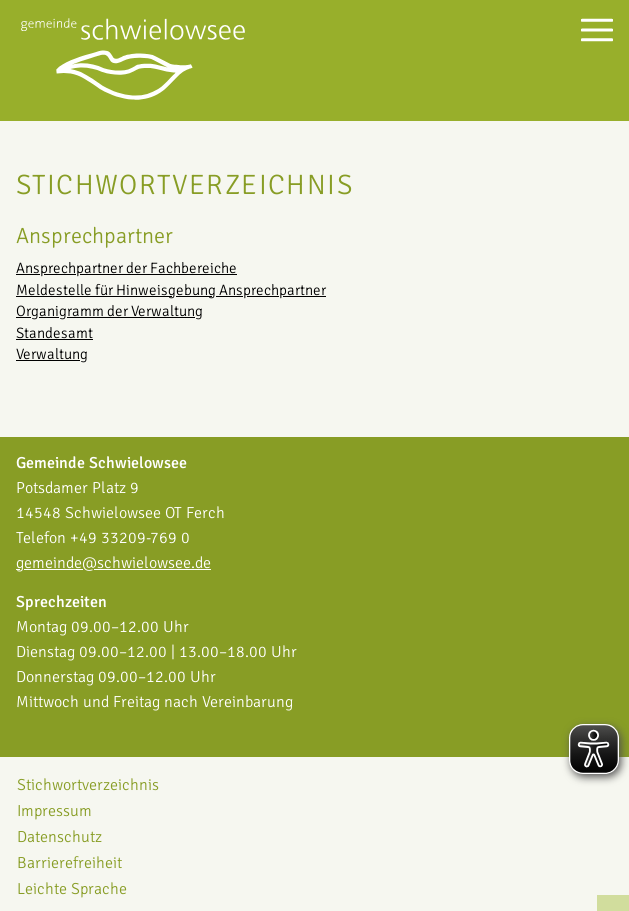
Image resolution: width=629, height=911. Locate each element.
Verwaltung (52, 354)
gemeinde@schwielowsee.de (113, 563)
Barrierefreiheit (69, 863)
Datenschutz (59, 837)
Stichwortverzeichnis (88, 785)
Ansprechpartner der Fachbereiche (126, 268)
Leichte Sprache (72, 889)
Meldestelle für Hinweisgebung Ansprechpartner (171, 290)
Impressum (54, 811)
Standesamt (54, 333)
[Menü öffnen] (597, 29)
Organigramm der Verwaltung (109, 311)
